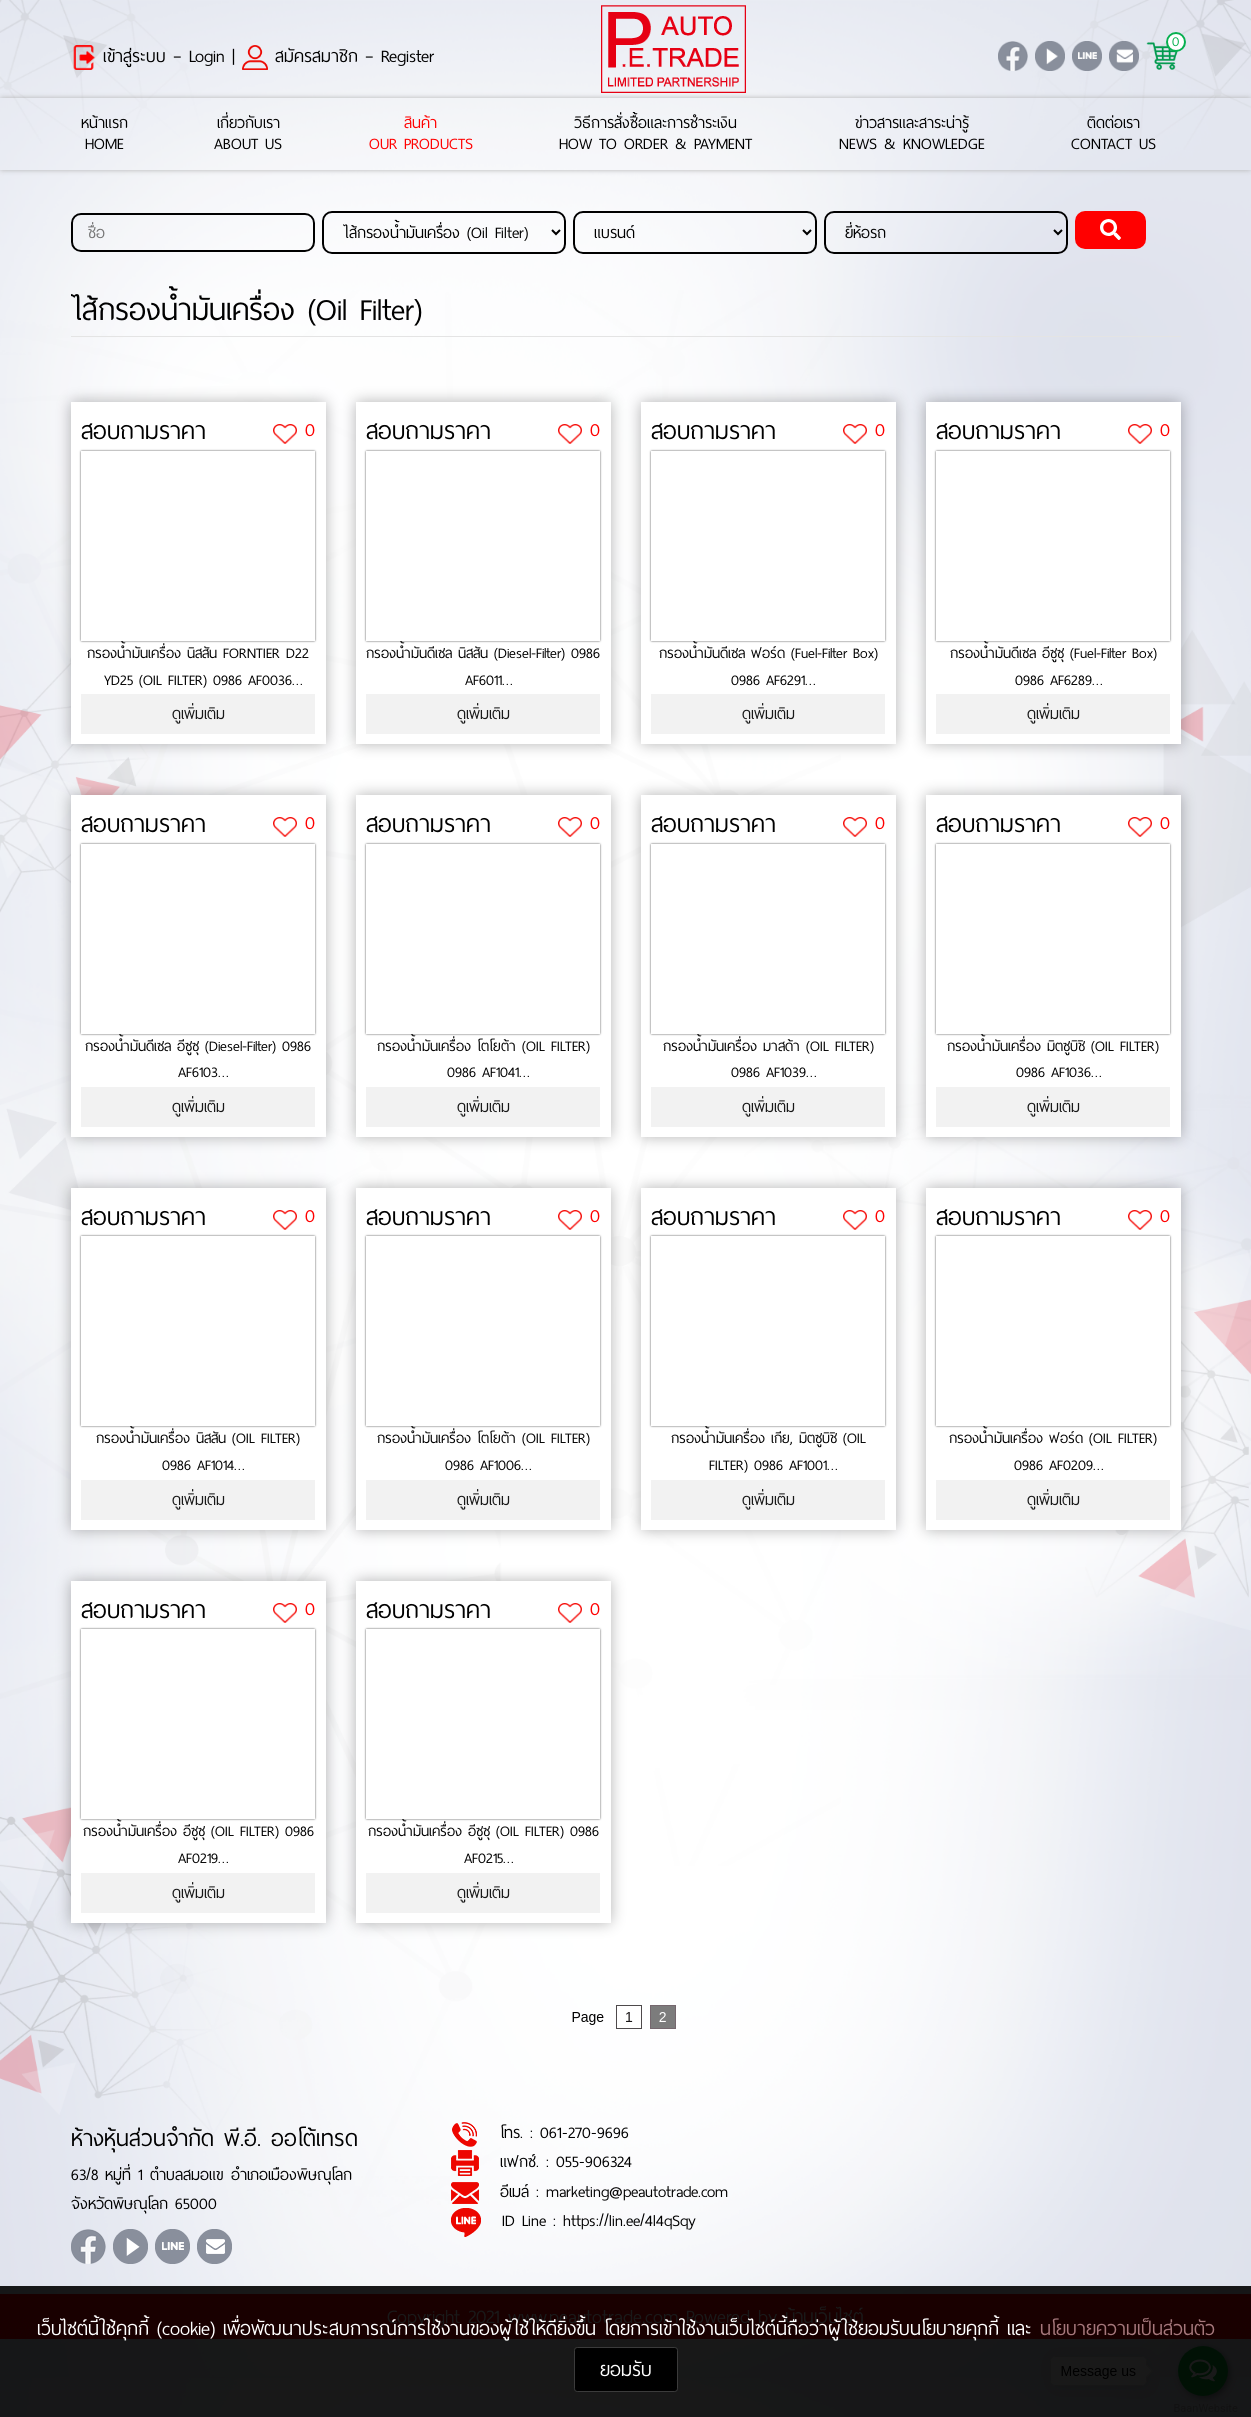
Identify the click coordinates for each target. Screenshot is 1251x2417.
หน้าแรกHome (104, 134)
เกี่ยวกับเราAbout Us (248, 134)
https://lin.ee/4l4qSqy (629, 2220)
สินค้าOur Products (421, 134)
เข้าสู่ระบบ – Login (148, 56)
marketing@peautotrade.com (637, 2191)
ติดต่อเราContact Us (1113, 134)
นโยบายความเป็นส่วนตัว (1127, 2328)
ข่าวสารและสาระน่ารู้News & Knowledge (912, 134)
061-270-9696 (584, 2132)
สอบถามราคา (143, 432)
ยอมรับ (626, 2369)
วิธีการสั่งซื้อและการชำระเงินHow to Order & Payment (655, 134)
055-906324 (594, 2162)
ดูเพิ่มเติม (198, 714)
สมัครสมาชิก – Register (338, 56)
